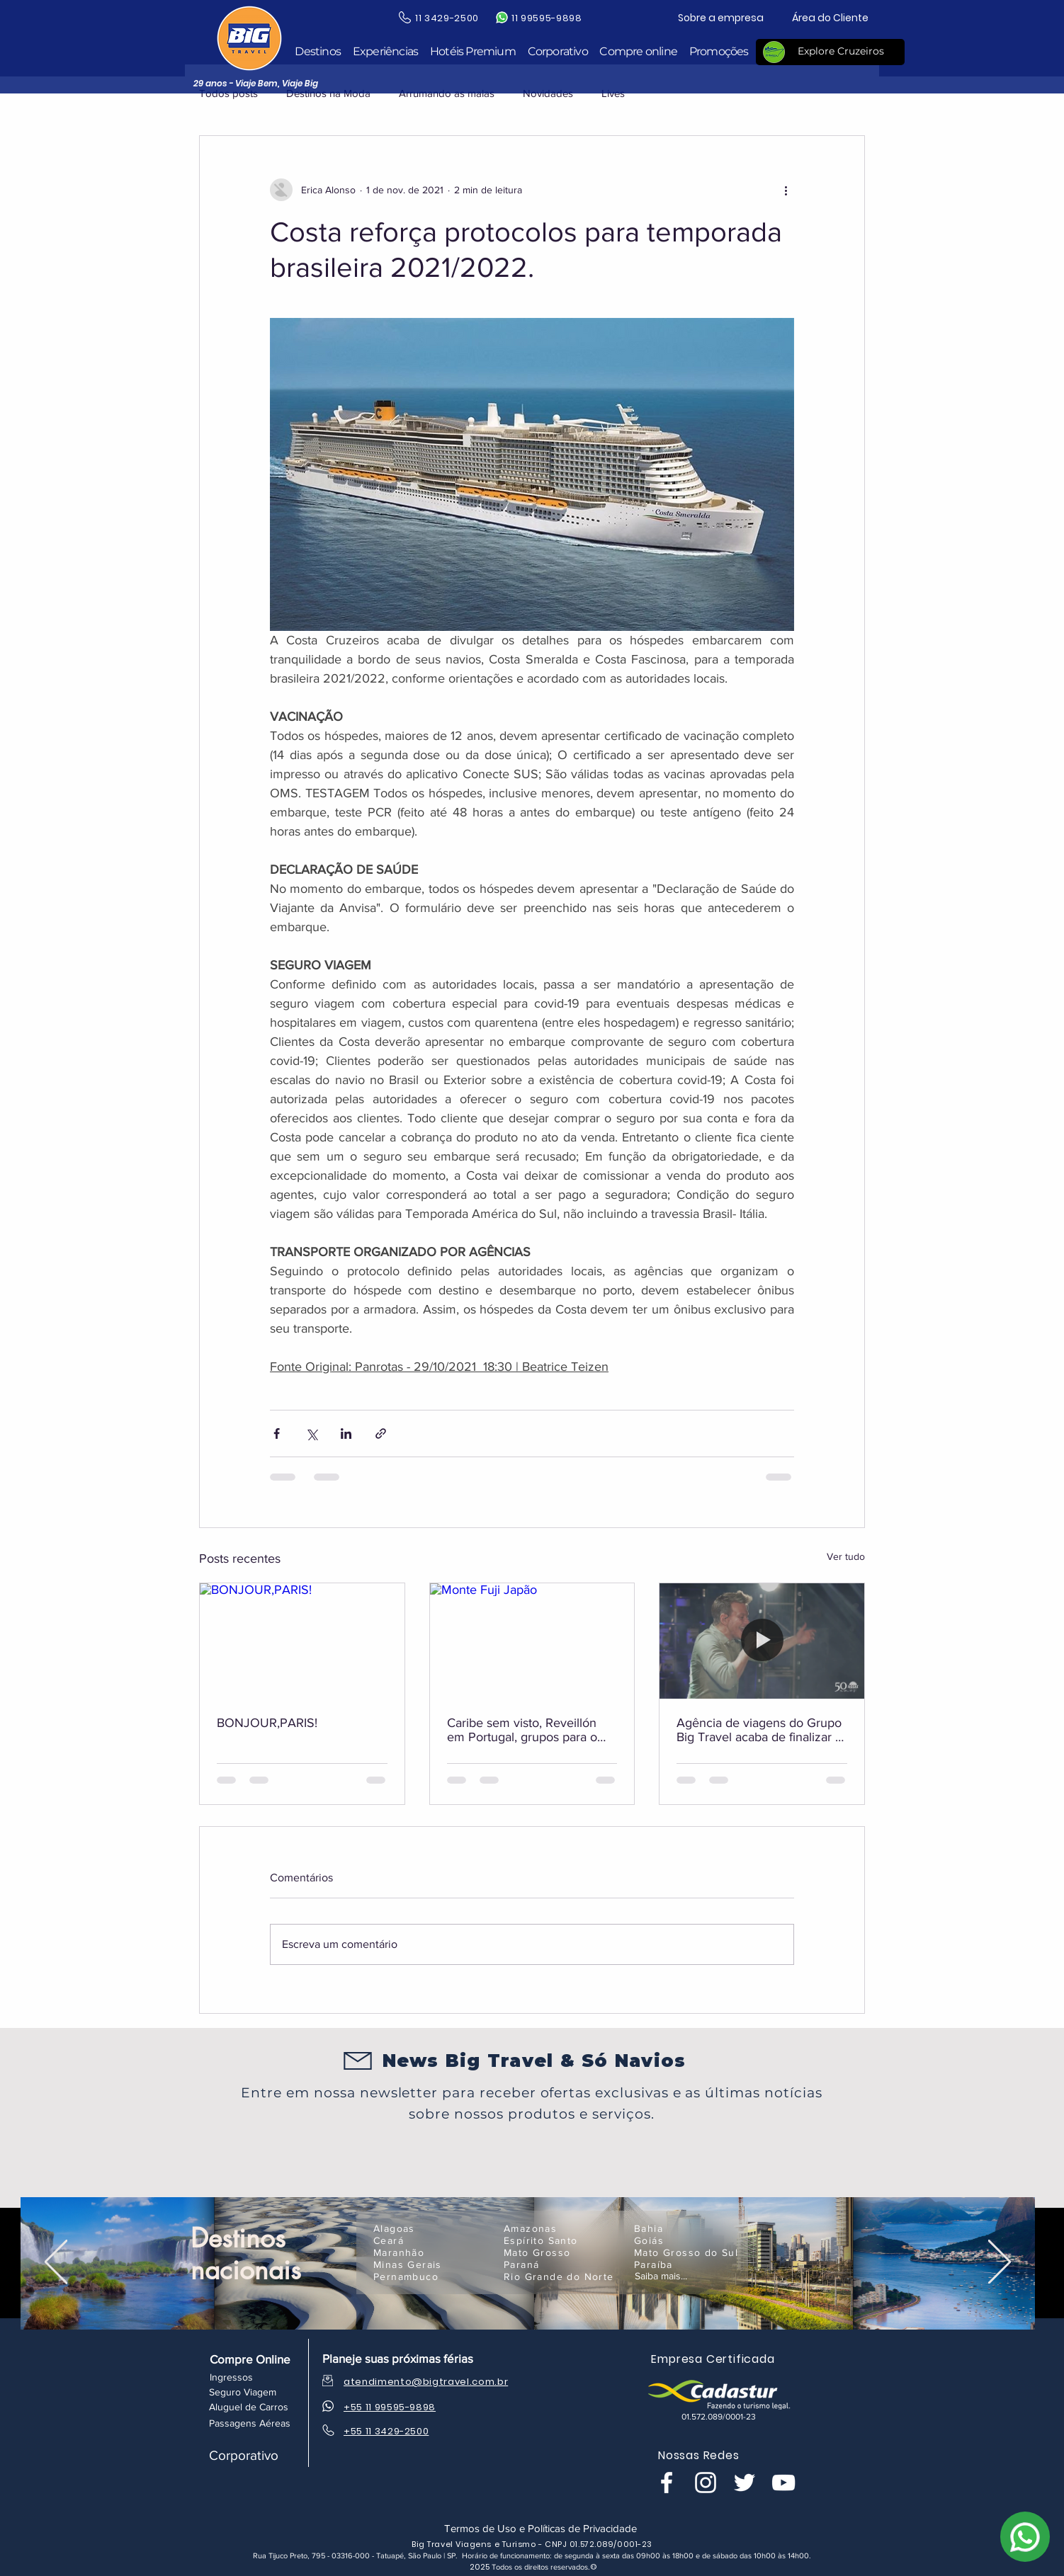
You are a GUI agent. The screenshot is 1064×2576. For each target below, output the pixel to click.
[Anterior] (56, 2263)
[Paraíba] (690, 2264)
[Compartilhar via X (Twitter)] (311, 1433)
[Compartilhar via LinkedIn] (346, 1433)
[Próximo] (999, 2263)
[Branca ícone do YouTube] (783, 2482)
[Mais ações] (785, 189)
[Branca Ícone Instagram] (705, 2482)
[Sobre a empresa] (721, 18)
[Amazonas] (560, 2228)
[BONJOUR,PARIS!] (302, 1640)
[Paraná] (560, 2264)
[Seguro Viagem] (242, 2392)
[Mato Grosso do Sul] (690, 2252)
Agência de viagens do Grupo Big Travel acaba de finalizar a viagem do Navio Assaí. (759, 1730)
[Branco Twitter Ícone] (744, 2482)
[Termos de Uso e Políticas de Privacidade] (540, 2528)
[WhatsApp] (1025, 2537)
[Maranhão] (430, 2252)
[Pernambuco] (430, 2276)
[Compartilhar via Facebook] (276, 1433)
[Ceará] (430, 2240)
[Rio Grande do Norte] (560, 2276)
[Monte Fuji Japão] (532, 1640)
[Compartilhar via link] (380, 1433)
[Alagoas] (430, 2228)
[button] (317, 52)
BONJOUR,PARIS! (267, 1723)
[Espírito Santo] (560, 2240)
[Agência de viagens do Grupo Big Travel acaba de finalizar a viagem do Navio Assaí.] (762, 1640)
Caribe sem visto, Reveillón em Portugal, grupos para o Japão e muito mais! (522, 1730)
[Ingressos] (231, 2377)
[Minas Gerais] (430, 2264)
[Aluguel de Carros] (248, 2407)
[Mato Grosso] (560, 2252)
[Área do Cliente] (830, 18)
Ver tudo (846, 1556)
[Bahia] (690, 2228)
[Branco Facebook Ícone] (666, 2482)
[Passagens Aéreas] (249, 2423)
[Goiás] (690, 2240)
